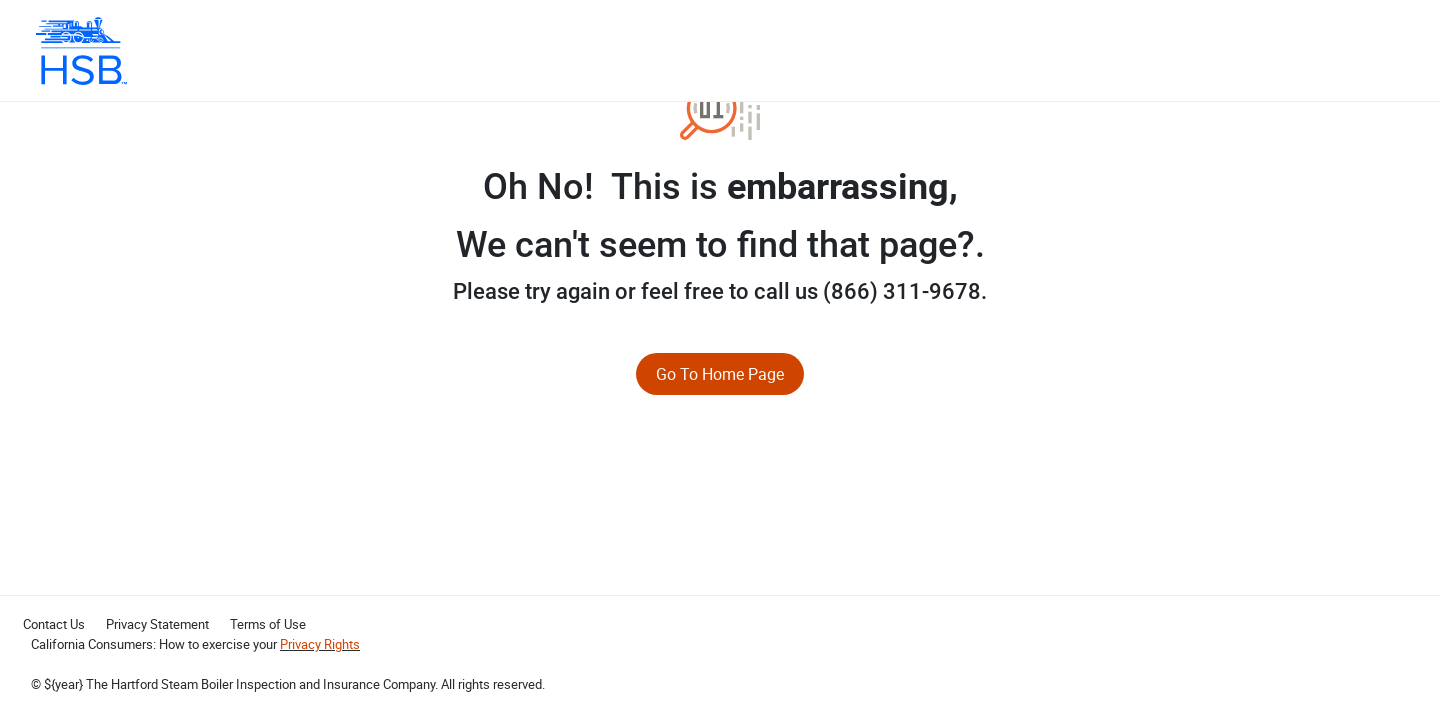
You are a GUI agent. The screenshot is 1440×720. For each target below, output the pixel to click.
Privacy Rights (320, 644)
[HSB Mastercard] (81, 51)
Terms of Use (268, 624)
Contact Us (54, 624)
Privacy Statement (157, 624)
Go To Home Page (720, 374)
